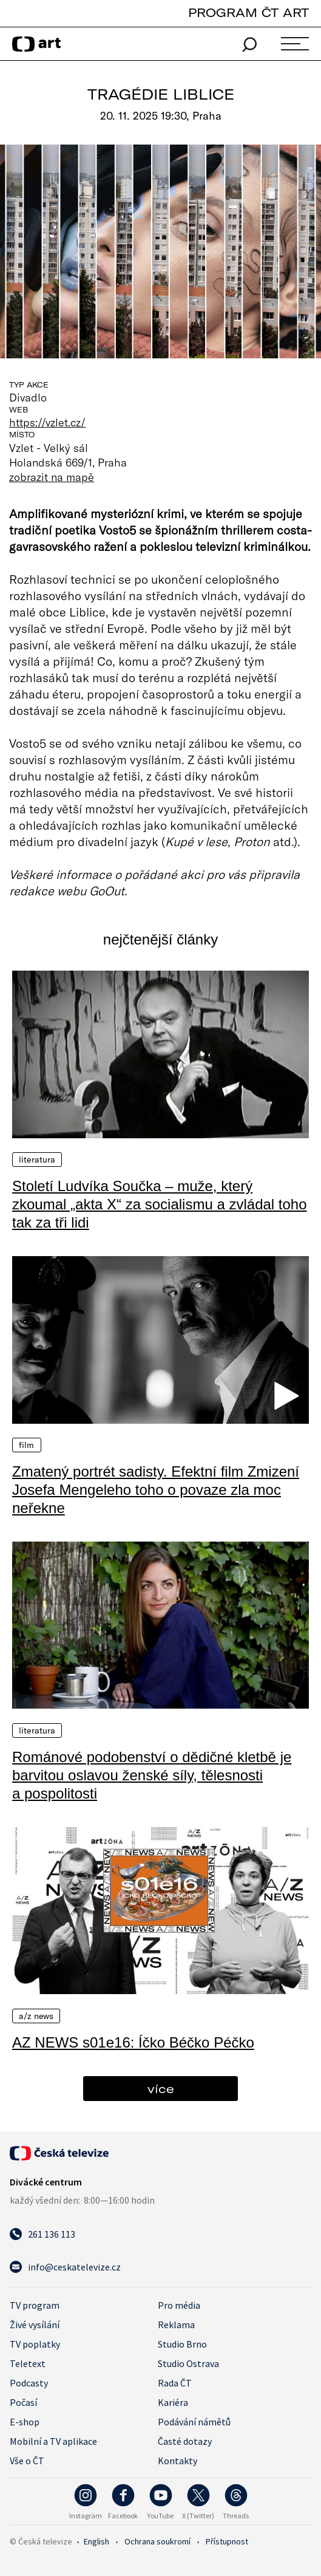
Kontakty (177, 2461)
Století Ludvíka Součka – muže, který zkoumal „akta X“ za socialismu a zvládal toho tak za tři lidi (159, 1204)
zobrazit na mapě (51, 476)
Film (27, 1445)
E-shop (24, 2422)
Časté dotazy (185, 2441)
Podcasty (29, 2383)
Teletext (28, 2363)
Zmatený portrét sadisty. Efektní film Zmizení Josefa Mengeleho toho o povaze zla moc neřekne (155, 1489)
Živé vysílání (34, 2324)
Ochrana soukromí (157, 2541)
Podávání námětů (194, 2422)
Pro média (179, 2305)
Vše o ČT (27, 2461)
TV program (34, 2305)
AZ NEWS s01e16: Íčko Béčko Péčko (133, 2042)
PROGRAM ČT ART (248, 12)
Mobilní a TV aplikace (53, 2441)
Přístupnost (227, 2541)
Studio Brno (182, 2344)
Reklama (176, 2324)
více (160, 2088)
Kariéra (173, 2402)
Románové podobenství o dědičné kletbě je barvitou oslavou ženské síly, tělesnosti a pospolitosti (151, 1775)
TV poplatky (35, 2344)
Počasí (23, 2402)
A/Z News (36, 2016)
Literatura (37, 1159)
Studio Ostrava (188, 2363)
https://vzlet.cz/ (47, 422)
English (96, 2541)
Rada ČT (175, 2383)
